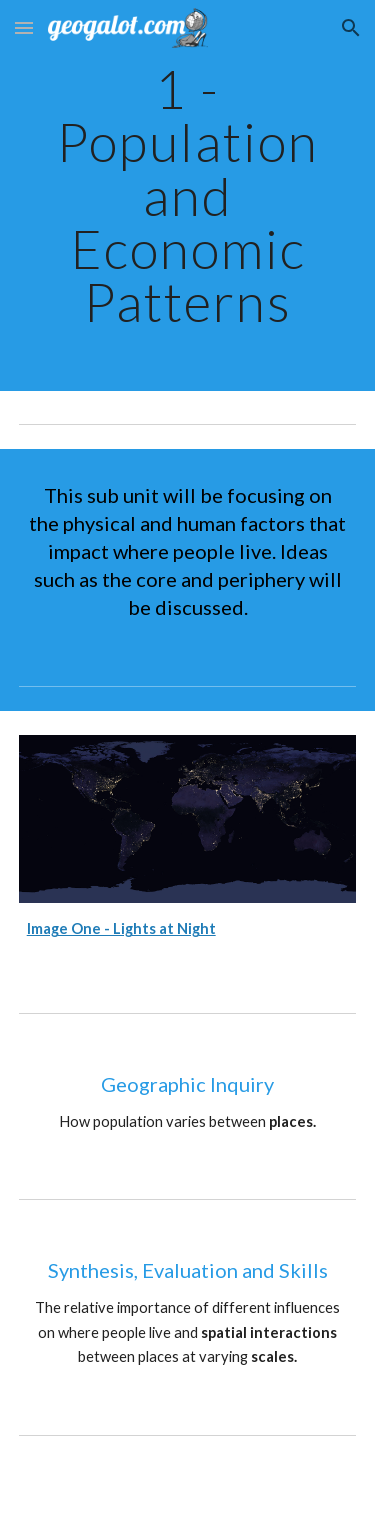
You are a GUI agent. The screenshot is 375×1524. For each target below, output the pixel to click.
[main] (188, 195)
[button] (24, 27)
